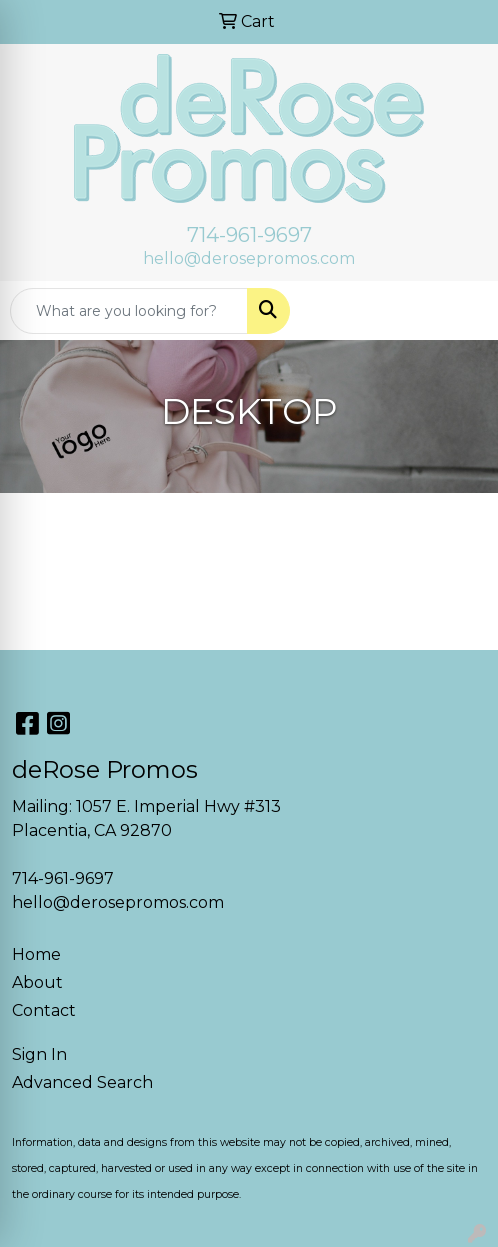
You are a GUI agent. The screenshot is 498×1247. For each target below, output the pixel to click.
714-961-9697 (249, 235)
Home (36, 954)
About (37, 982)
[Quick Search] (129, 311)
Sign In (39, 1054)
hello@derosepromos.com (249, 258)
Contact (44, 1010)
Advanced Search (82, 1082)
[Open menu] (458, 311)
